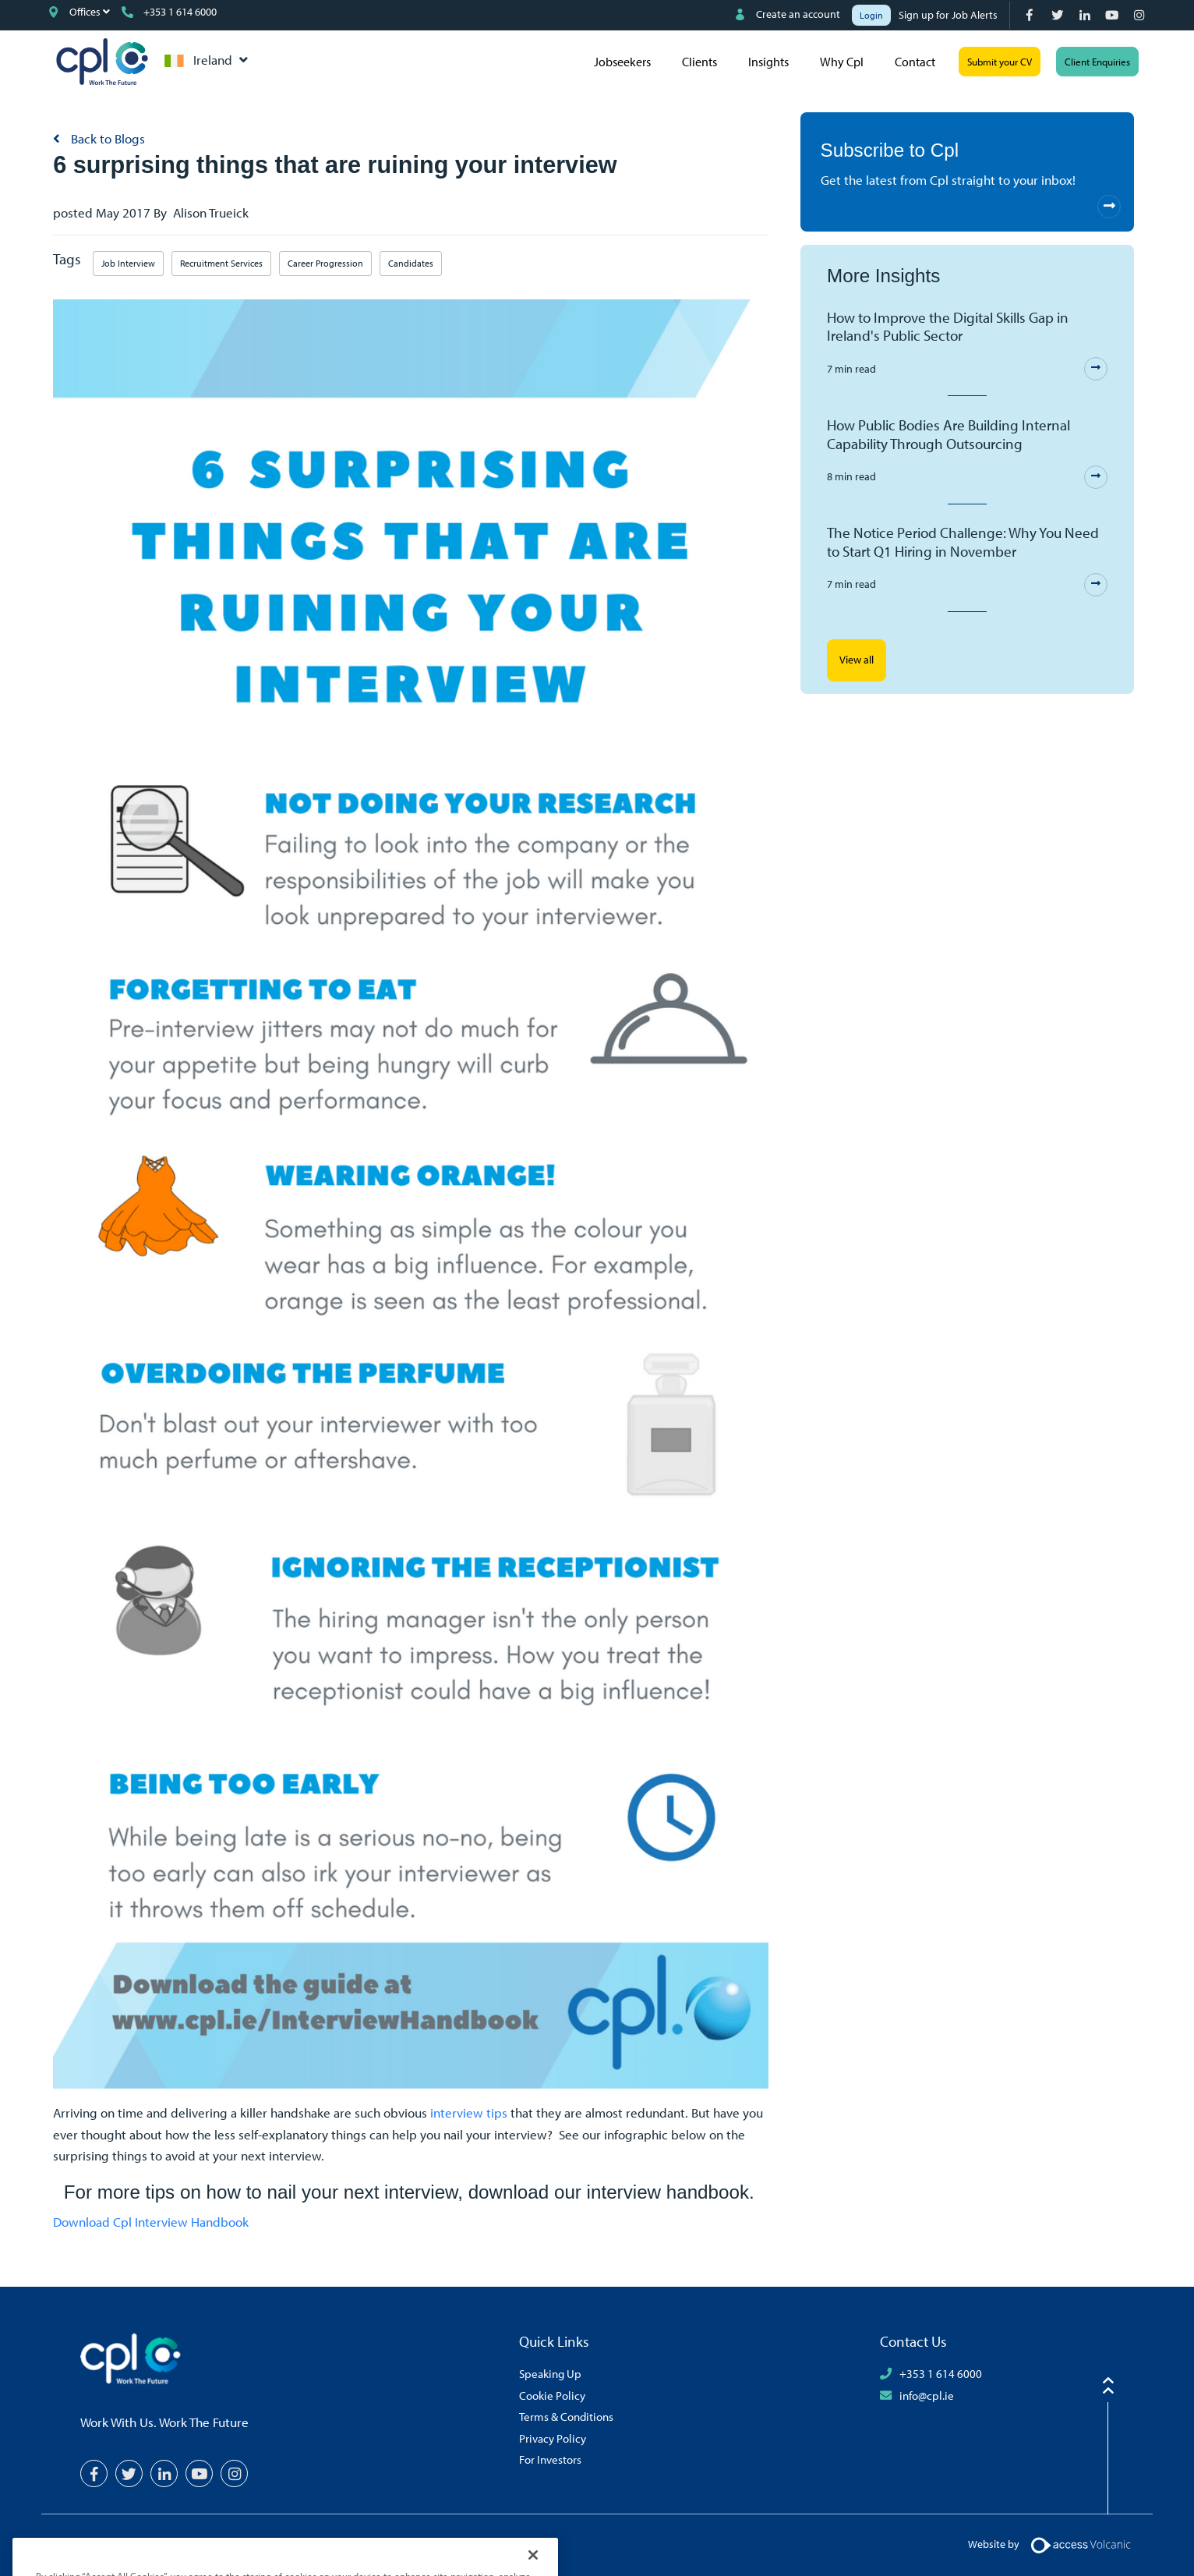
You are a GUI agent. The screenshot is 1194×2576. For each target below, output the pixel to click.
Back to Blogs (106, 138)
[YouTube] (1113, 15)
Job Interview (128, 263)
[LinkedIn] (1086, 15)
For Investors (550, 2459)
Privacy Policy (552, 2438)
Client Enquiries (1097, 61)
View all (856, 660)
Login (871, 15)
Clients (699, 61)
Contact (915, 61)
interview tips (468, 2112)
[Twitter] (1058, 15)
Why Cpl (842, 61)
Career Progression (325, 263)
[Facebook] (1031, 15)
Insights (768, 61)
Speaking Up (550, 2373)
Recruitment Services (221, 263)
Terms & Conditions (566, 2416)
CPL (102, 61)
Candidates (410, 263)
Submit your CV (999, 61)
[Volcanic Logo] (1080, 2544)
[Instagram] (1140, 15)
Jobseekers (622, 61)
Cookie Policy (552, 2395)
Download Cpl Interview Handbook (151, 2221)
